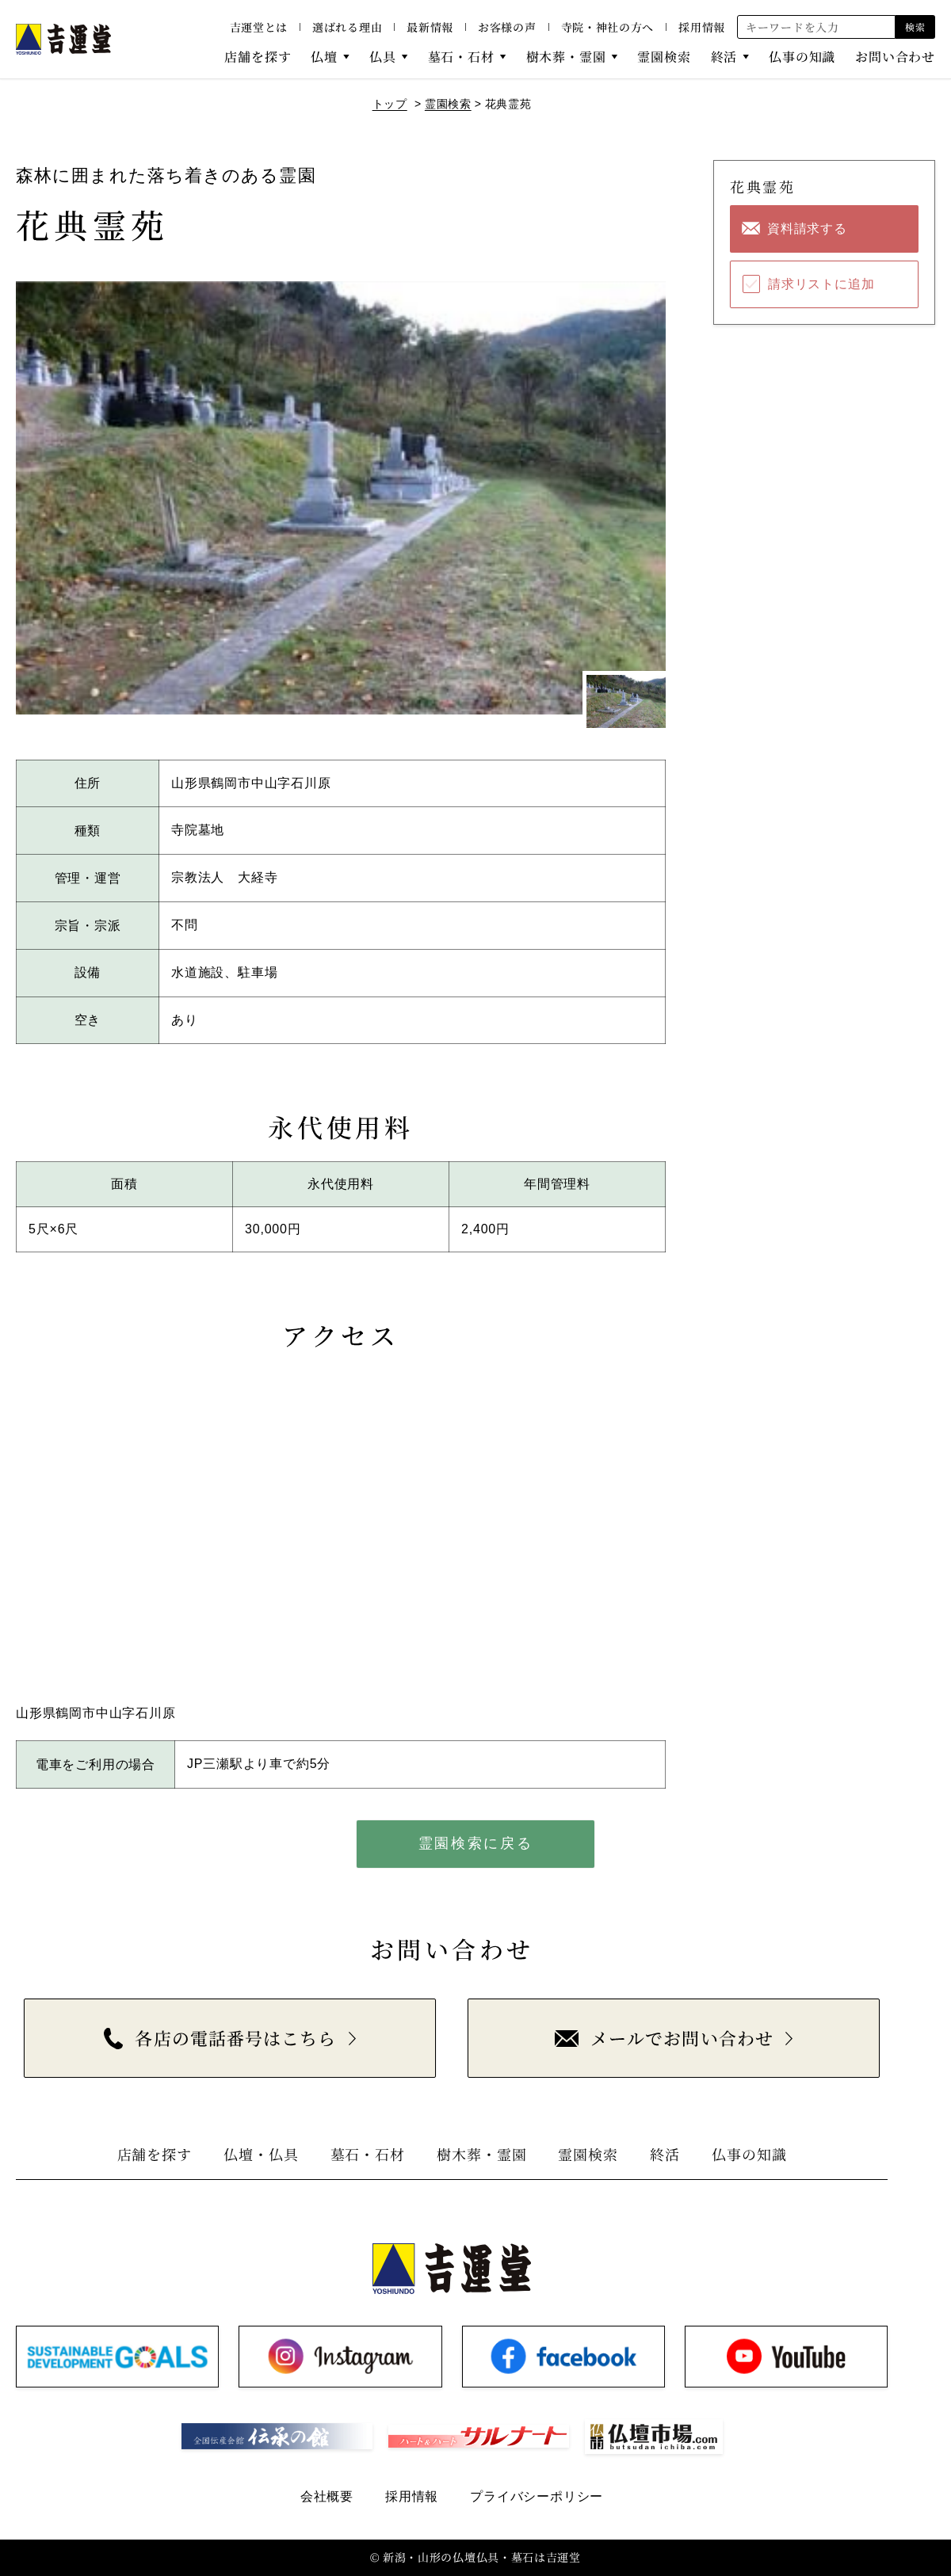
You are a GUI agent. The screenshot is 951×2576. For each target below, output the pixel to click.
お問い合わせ (895, 57)
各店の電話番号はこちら (220, 2037)
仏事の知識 (802, 57)
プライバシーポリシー (536, 2496)
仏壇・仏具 (261, 2153)
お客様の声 (507, 26)
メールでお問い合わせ (664, 2037)
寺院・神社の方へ (608, 26)
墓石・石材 (461, 57)
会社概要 (326, 2496)
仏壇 (324, 57)
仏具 (382, 57)
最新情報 (430, 26)
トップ (389, 103)
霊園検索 (663, 57)
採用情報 (701, 26)
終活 (724, 57)
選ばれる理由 (347, 26)
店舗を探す (257, 57)
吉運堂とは (259, 26)
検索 (915, 26)
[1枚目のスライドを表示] (626, 701)
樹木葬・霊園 (566, 57)
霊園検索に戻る (475, 1843)
